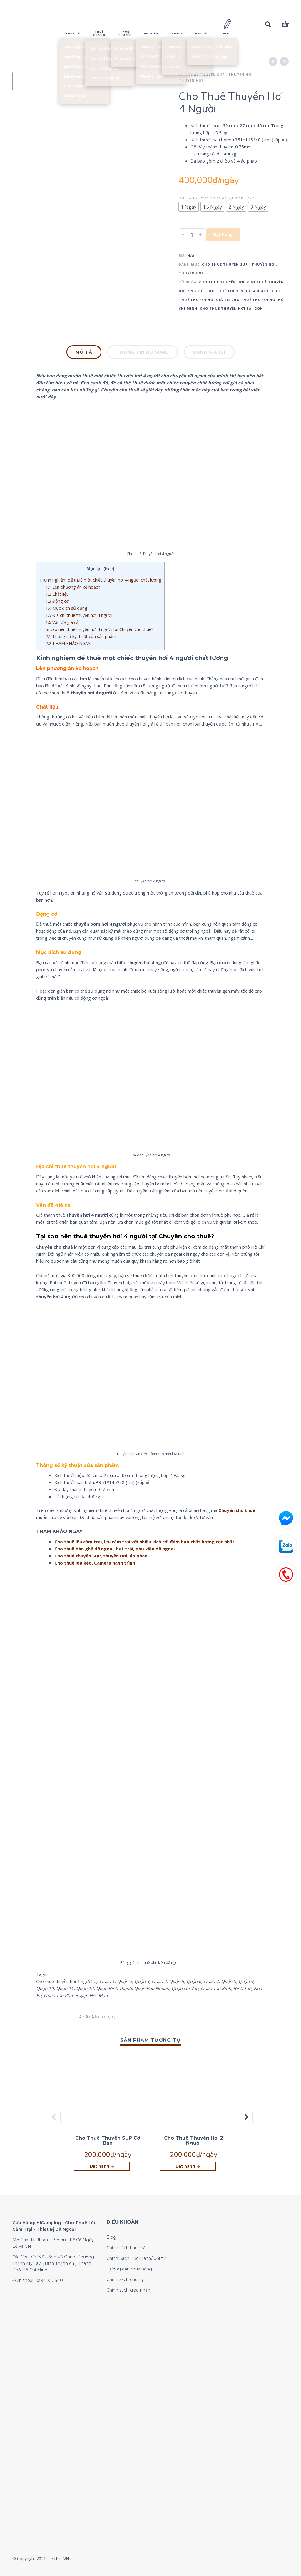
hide (109, 568)
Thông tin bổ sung (142, 352)
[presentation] (54, 2117)
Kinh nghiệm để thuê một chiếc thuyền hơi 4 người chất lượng (100, 580)
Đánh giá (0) (209, 352)
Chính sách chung (124, 2279)
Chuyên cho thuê (236, 1510)
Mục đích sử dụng (66, 608)
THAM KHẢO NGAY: (68, 643)
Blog (111, 2237)
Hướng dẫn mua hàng (129, 2269)
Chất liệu (57, 594)
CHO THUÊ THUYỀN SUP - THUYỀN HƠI (216, 74)
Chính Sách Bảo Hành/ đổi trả (136, 2258)
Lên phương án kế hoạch (73, 587)
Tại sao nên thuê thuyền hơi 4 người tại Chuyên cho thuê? (96, 629)
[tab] (84, 353)
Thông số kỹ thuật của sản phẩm (81, 636)
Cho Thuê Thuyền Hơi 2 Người (193, 2140)
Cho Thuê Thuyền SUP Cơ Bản (107, 2140)
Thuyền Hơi (191, 80)
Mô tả (84, 352)
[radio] (188, 206)
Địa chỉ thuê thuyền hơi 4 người (79, 615)
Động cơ (57, 601)
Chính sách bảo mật (126, 2247)
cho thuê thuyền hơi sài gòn (231, 308)
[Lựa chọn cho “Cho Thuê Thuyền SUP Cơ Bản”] (102, 2166)
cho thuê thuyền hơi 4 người (238, 291)
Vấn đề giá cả (62, 622)
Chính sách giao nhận (128, 2290)
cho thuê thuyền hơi (222, 282)
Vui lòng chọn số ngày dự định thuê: (217, 197)
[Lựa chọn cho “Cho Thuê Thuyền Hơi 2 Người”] (188, 2166)
